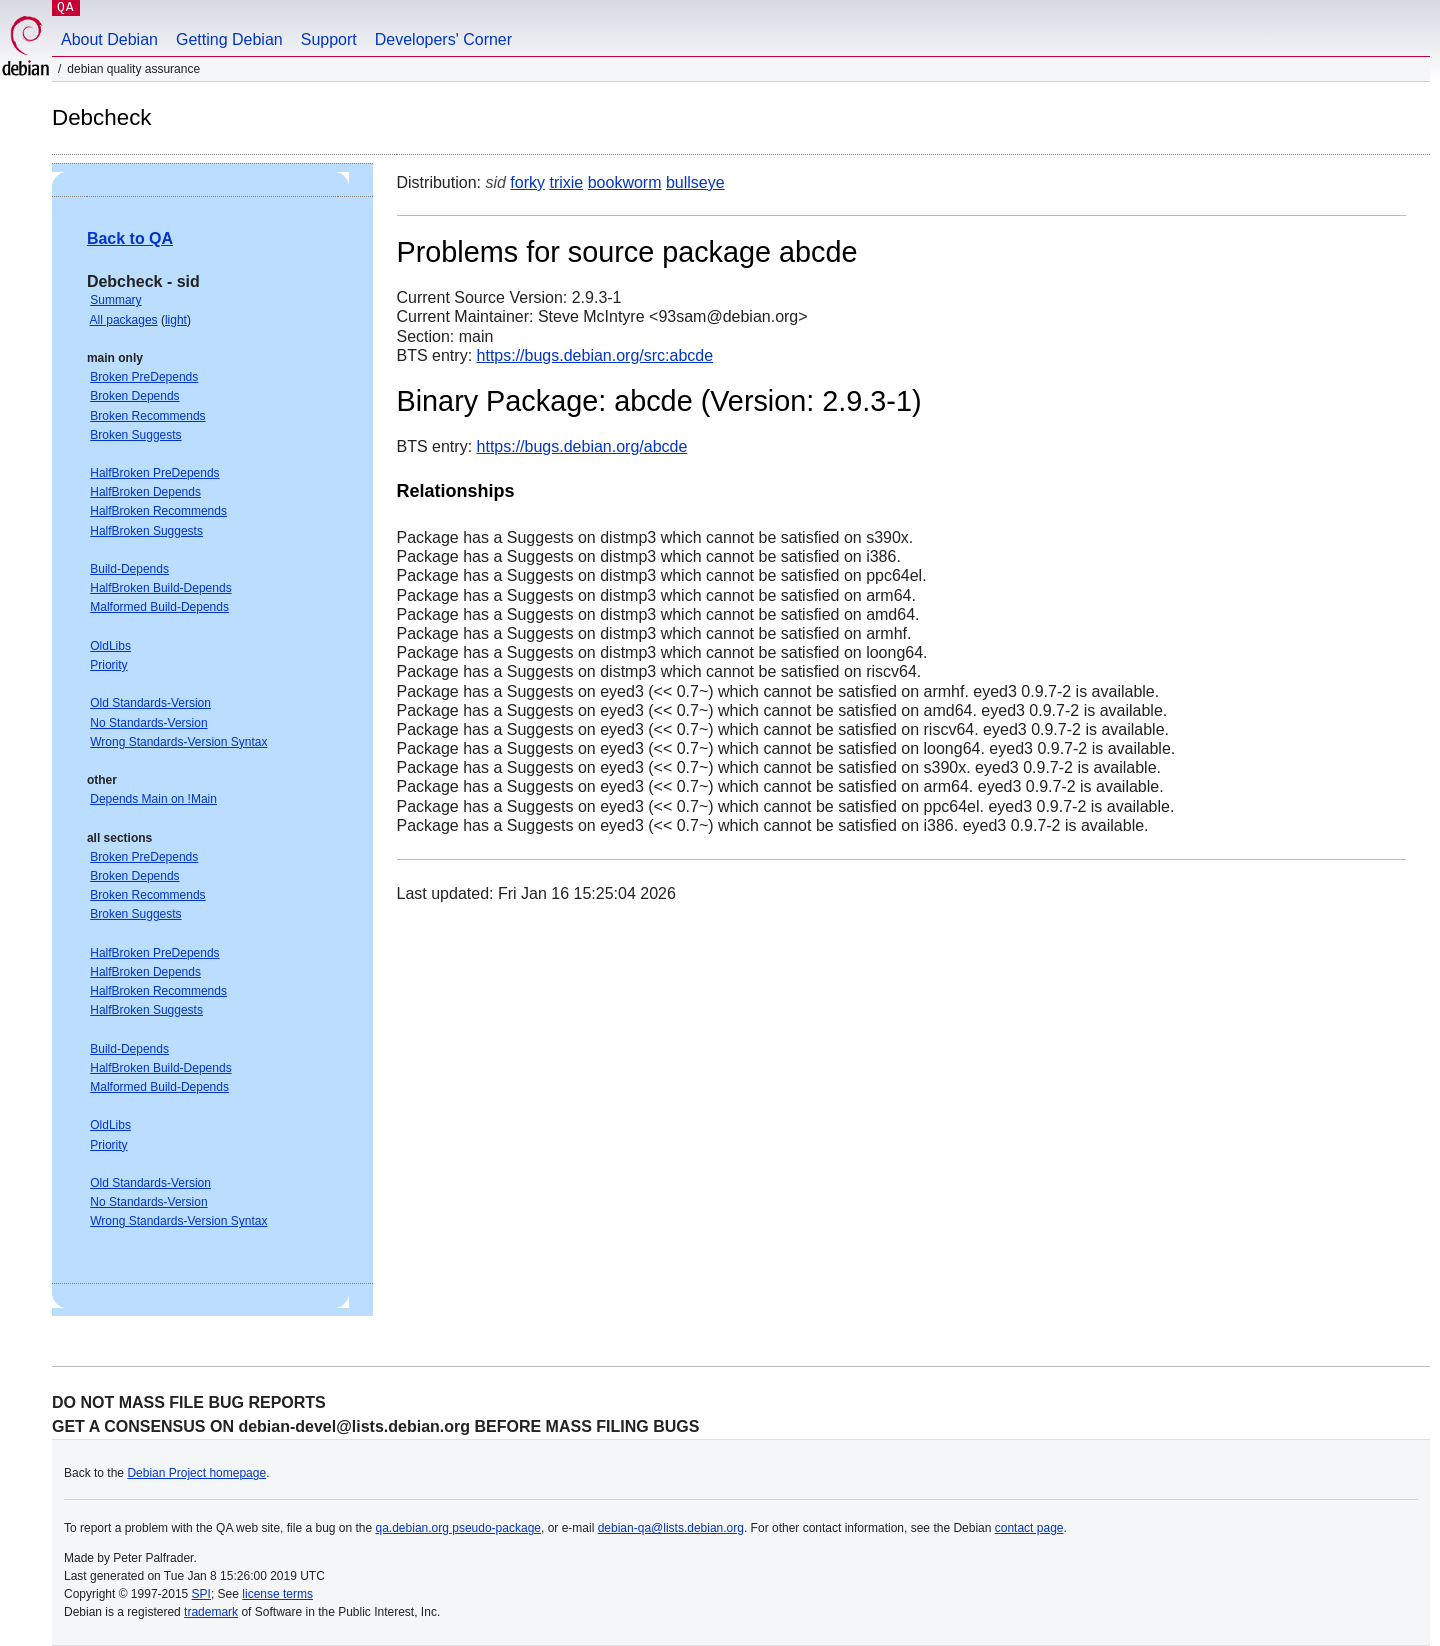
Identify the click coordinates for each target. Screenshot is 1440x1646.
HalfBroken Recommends (158, 511)
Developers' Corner (443, 39)
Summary (115, 300)
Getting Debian (229, 39)
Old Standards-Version (150, 703)
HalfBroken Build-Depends (160, 588)
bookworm (625, 182)
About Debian (109, 39)
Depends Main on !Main (153, 799)
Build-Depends (129, 569)
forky (527, 182)
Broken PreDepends (144, 377)
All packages (124, 320)
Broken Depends (134, 396)
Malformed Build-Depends (159, 607)
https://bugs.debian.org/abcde (582, 446)
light (176, 320)
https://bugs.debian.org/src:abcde (595, 355)
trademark (211, 1612)
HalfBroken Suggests (146, 531)
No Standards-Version (148, 723)
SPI (201, 1594)
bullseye (695, 182)
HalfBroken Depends (145, 492)
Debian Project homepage (196, 1473)
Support (329, 39)
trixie (566, 182)
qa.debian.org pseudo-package (458, 1528)
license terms (277, 1594)
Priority (108, 665)
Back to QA (130, 238)
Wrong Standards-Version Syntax (178, 742)
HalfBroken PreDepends (154, 473)
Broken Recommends (147, 416)
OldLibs (110, 646)
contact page (1029, 1528)
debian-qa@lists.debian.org (671, 1528)
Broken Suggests (135, 435)
